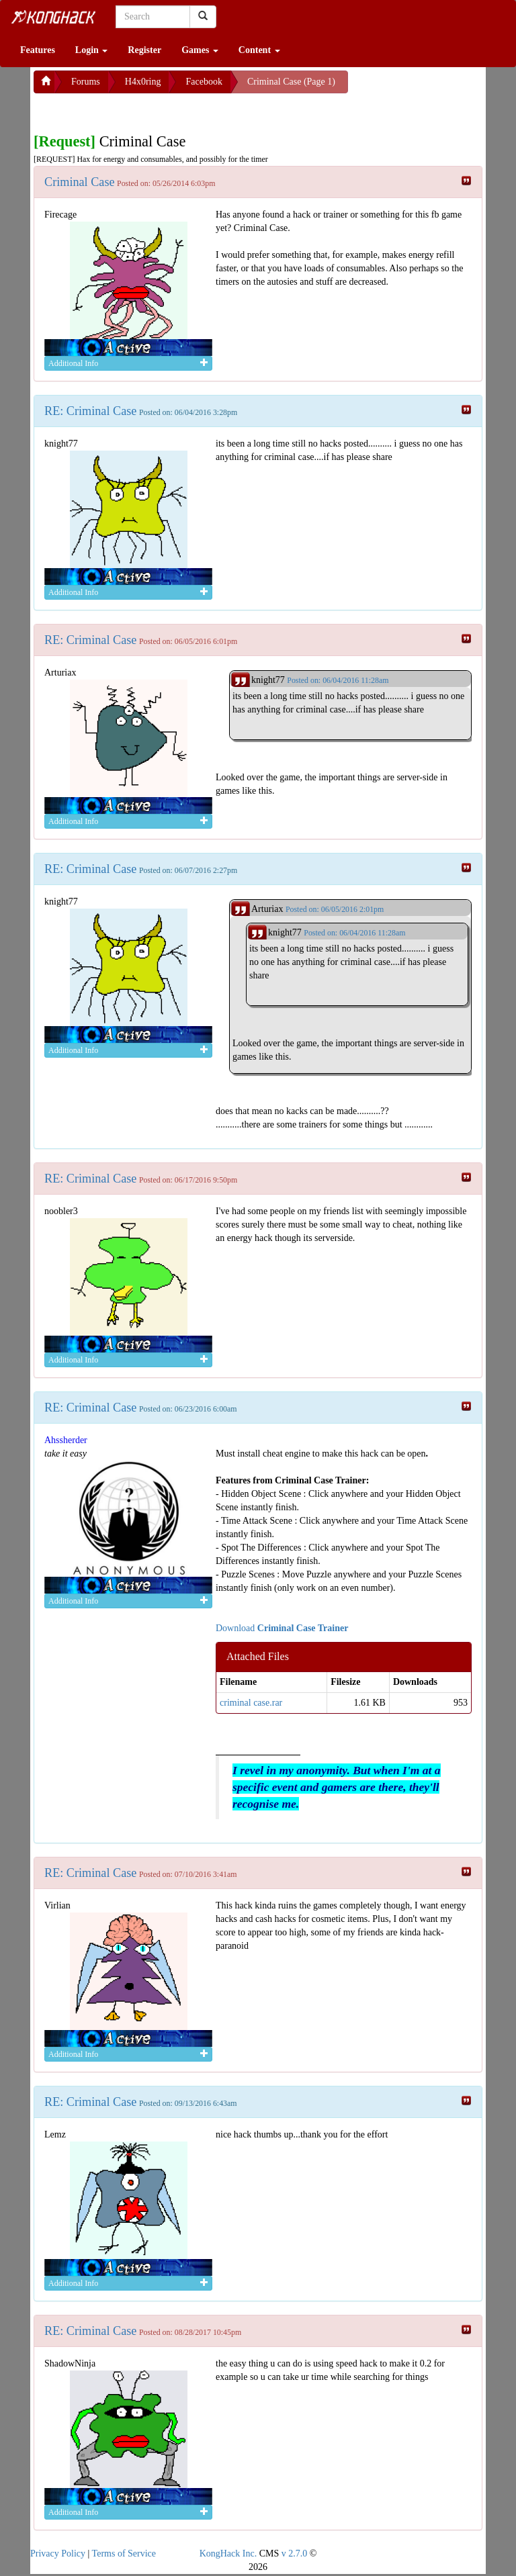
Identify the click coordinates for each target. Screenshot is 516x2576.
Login (91, 50)
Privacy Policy (57, 2553)
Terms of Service (124, 2553)
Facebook (203, 82)
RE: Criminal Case (90, 411)
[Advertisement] (141, 110)
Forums (85, 82)
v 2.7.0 (295, 2553)
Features (37, 50)
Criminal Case (79, 182)
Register (144, 50)
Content (259, 50)
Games (199, 50)
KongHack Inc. (228, 2553)
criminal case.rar (251, 1703)
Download (282, 1628)
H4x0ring (143, 82)
